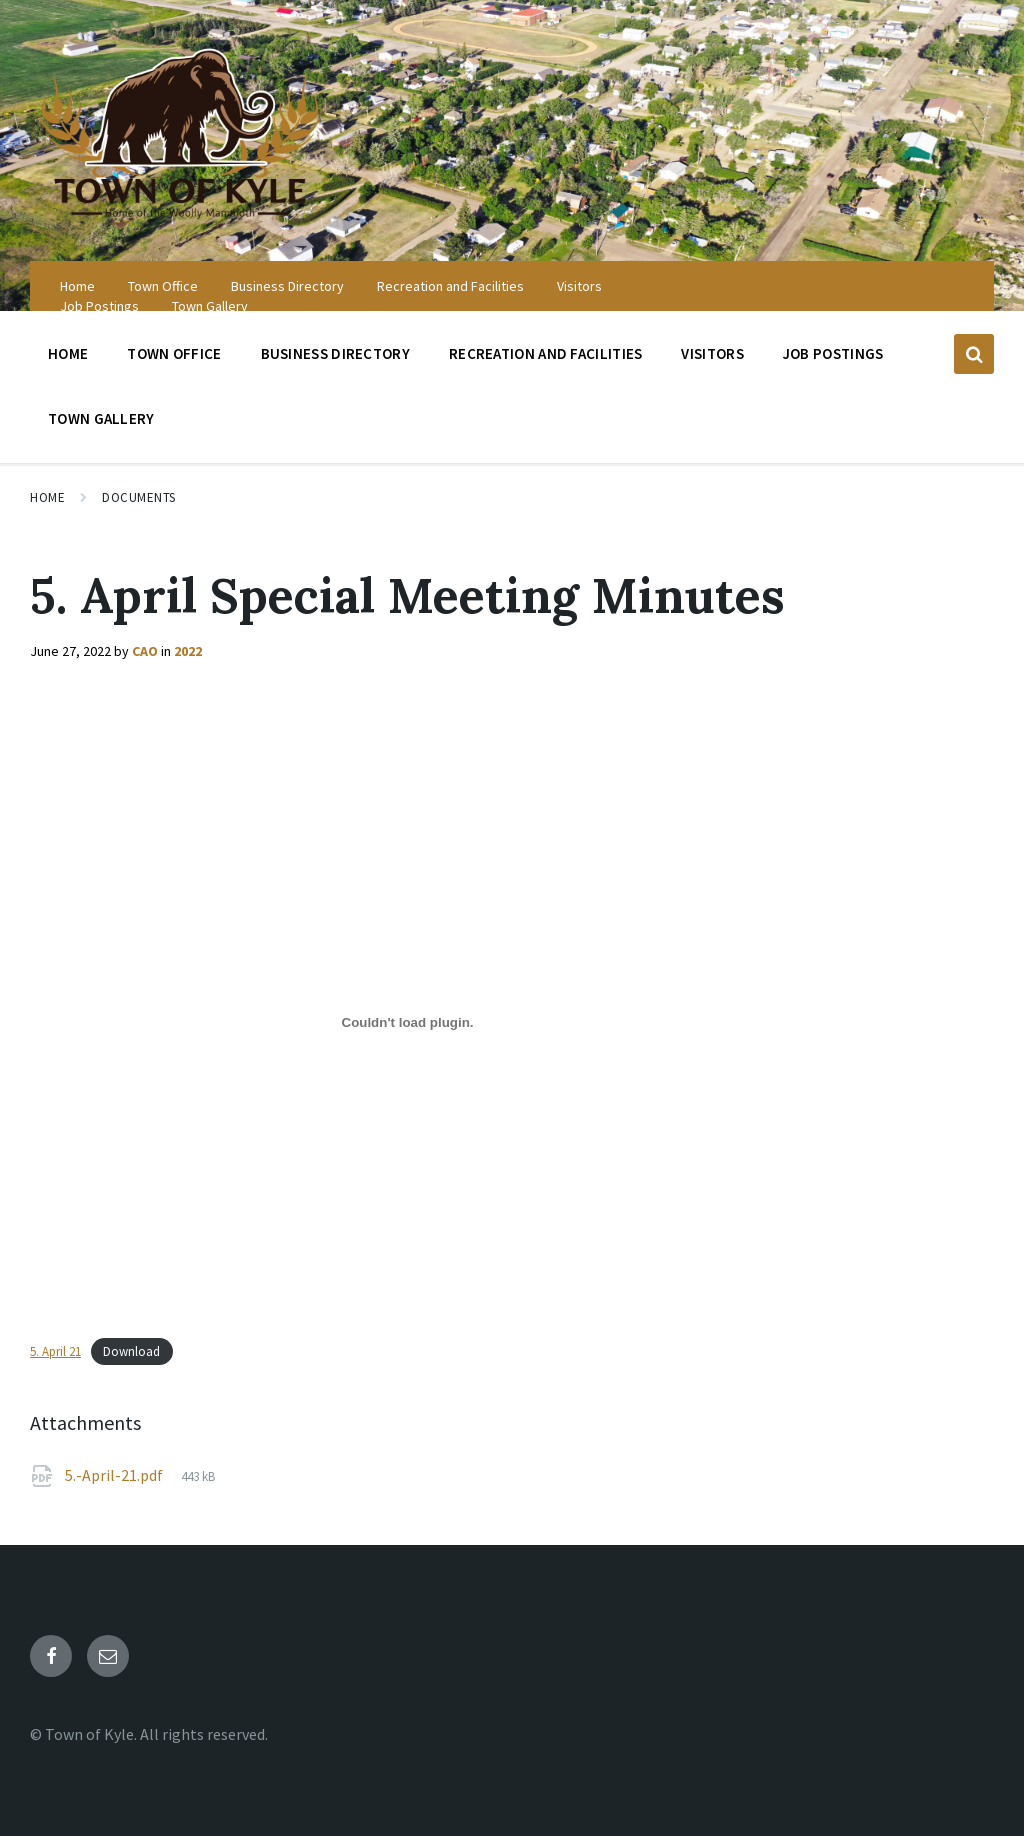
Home (47, 497)
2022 (188, 651)
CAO (145, 651)
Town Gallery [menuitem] (210, 306)
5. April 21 (55, 1351)
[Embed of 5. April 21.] (407, 1022)
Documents (139, 497)
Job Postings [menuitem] (99, 306)
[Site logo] (180, 222)
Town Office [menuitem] (163, 286)
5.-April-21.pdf (115, 1475)
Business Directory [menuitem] (287, 286)
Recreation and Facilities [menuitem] (450, 286)
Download (131, 1351)
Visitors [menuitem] (579, 286)
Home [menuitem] (77, 286)
